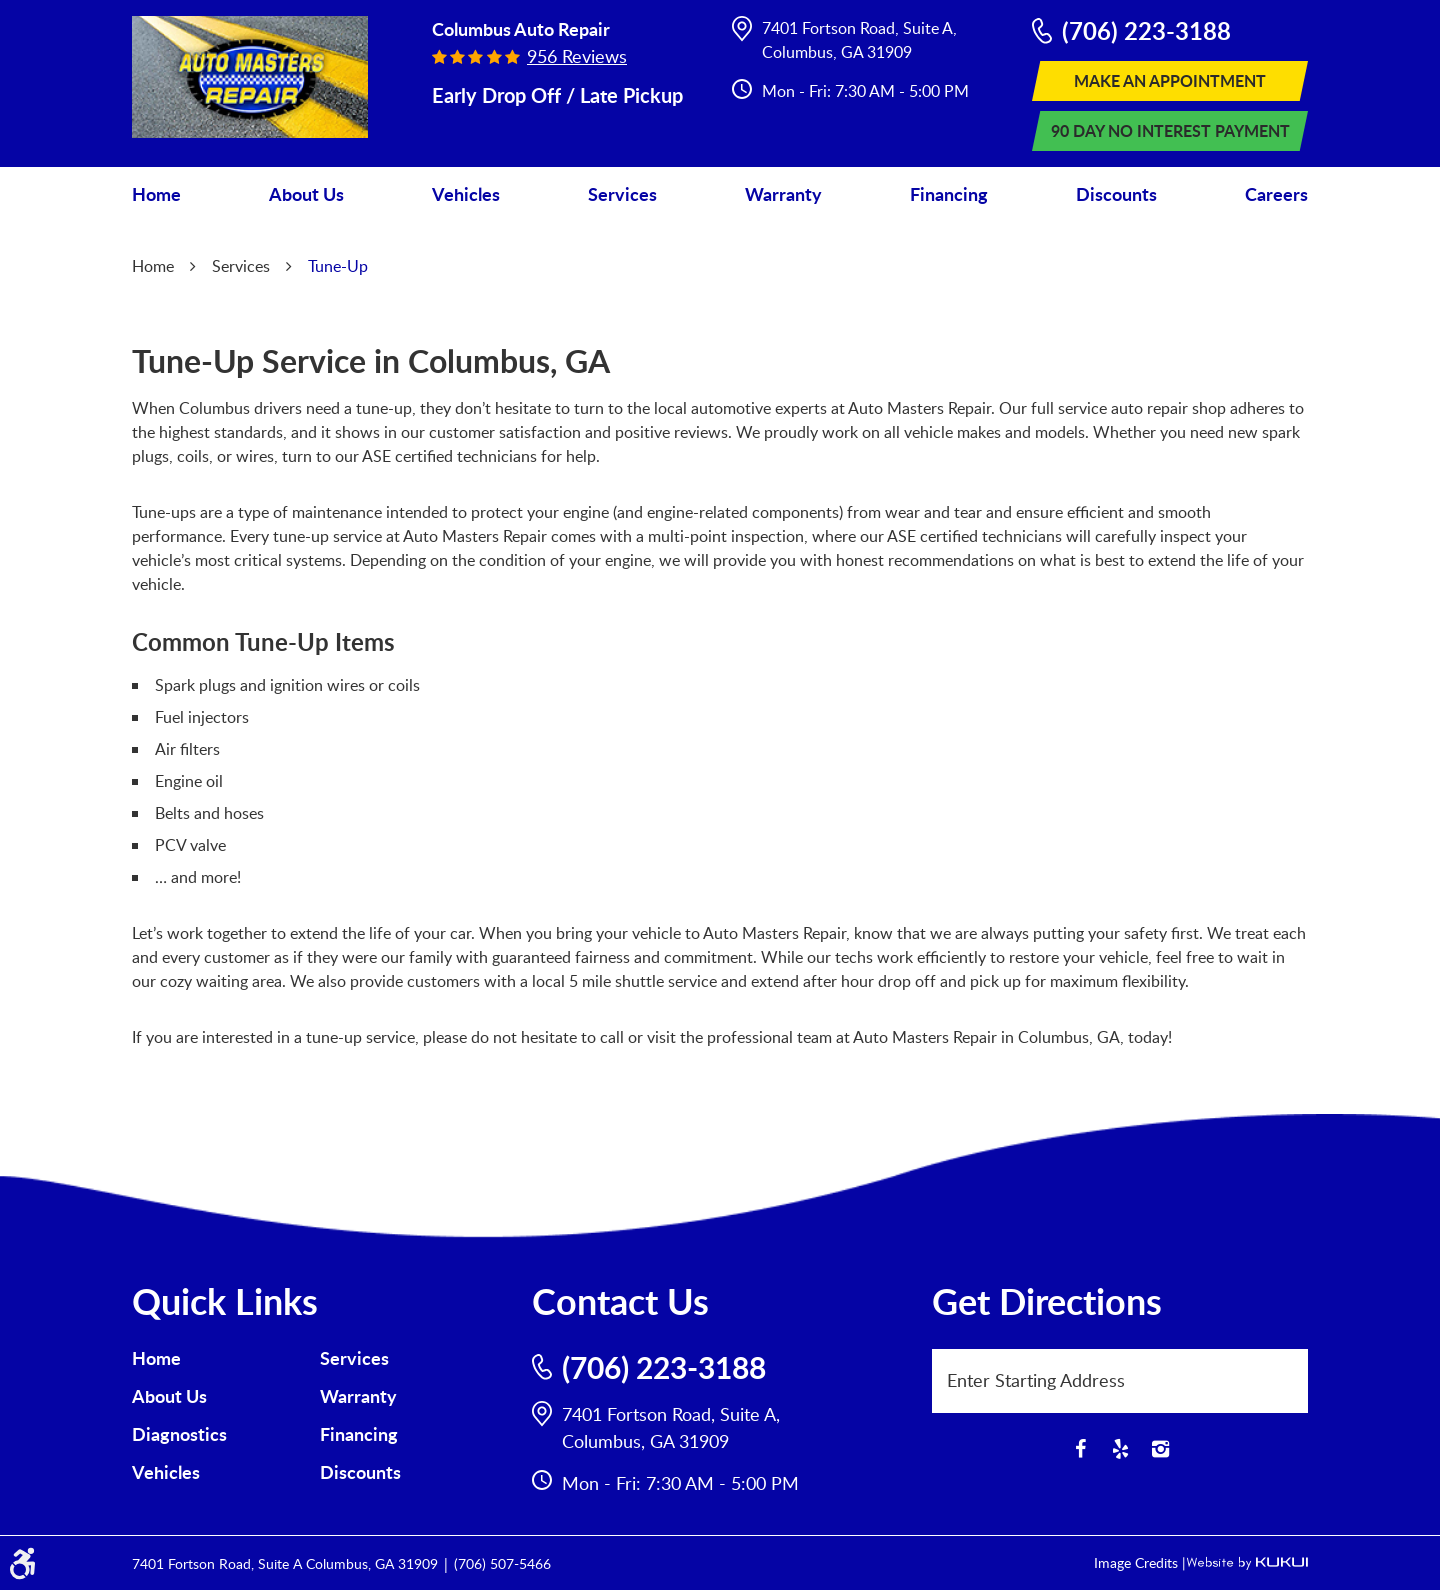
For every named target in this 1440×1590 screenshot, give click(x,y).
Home (156, 194)
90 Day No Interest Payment (1170, 130)
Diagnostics (179, 1434)
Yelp (1120, 1449)
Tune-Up (338, 266)
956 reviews (577, 56)
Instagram (1160, 1449)
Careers (1276, 194)
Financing (949, 194)
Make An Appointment (1170, 80)
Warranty (783, 194)
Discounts (1116, 194)
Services (622, 194)
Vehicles (466, 194)
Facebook (1080, 1449)
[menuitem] (156, 194)
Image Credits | (1140, 1562)
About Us (306, 194)
